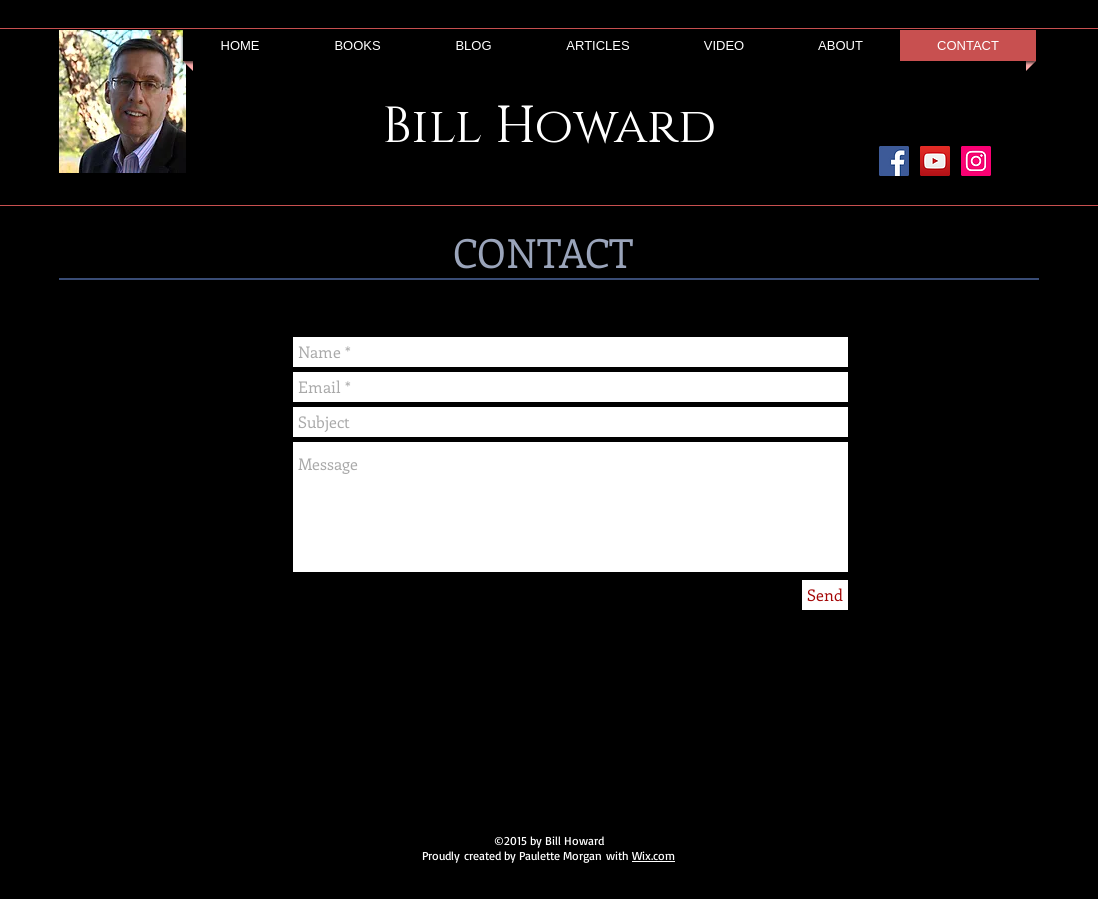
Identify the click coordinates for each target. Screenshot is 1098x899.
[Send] (825, 595)
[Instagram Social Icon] (976, 161)
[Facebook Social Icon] (894, 161)
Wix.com (653, 855)
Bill (432, 127)
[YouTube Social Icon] (935, 161)
